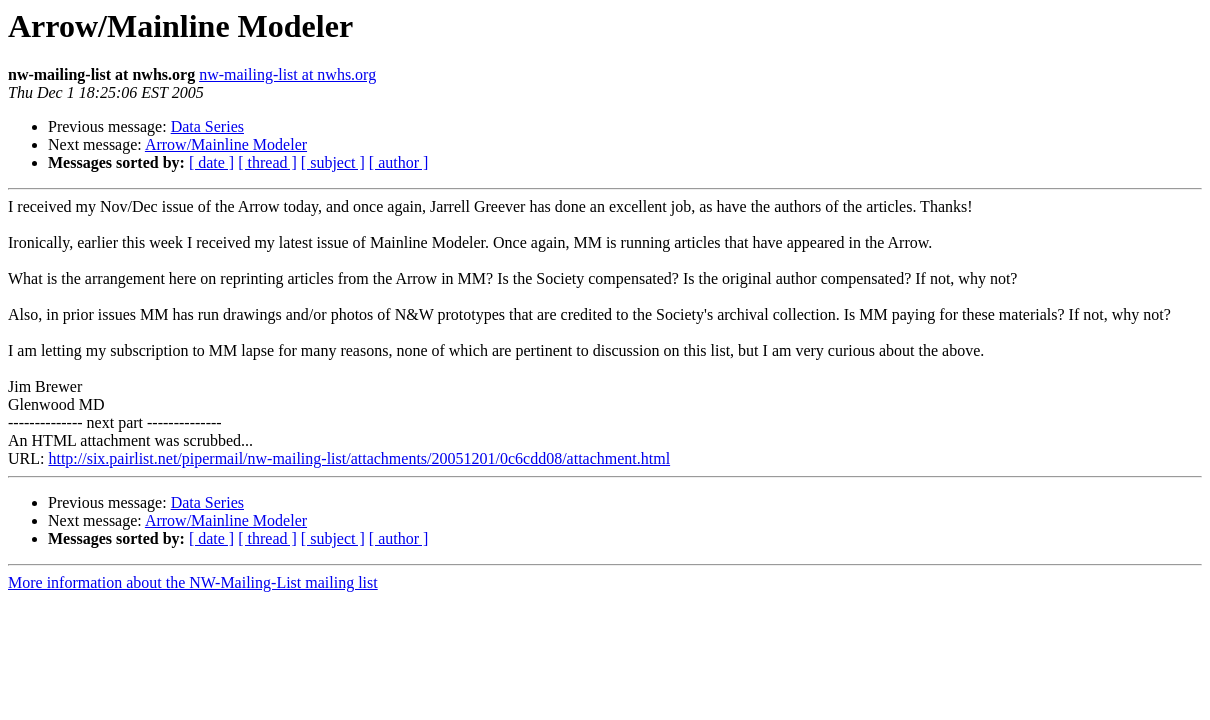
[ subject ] (333, 162)
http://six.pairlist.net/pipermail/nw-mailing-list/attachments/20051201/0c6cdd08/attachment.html (359, 458)
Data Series (207, 126)
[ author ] (399, 162)
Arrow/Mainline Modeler (226, 144)
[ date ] (211, 162)
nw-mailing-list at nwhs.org (287, 74)
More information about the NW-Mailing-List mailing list (193, 582)
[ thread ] (267, 162)
